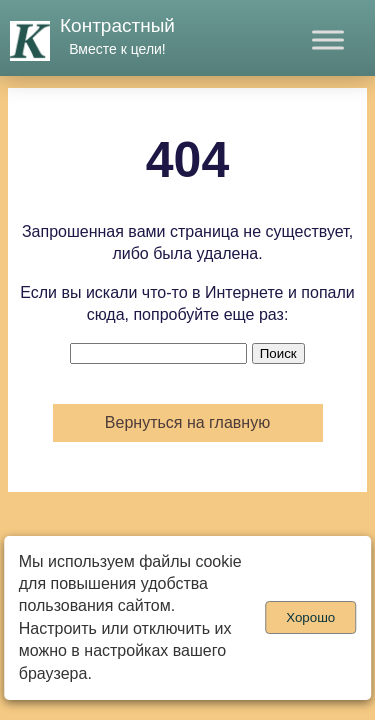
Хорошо (310, 617)
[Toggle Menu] (328, 39)
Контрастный (117, 25)
